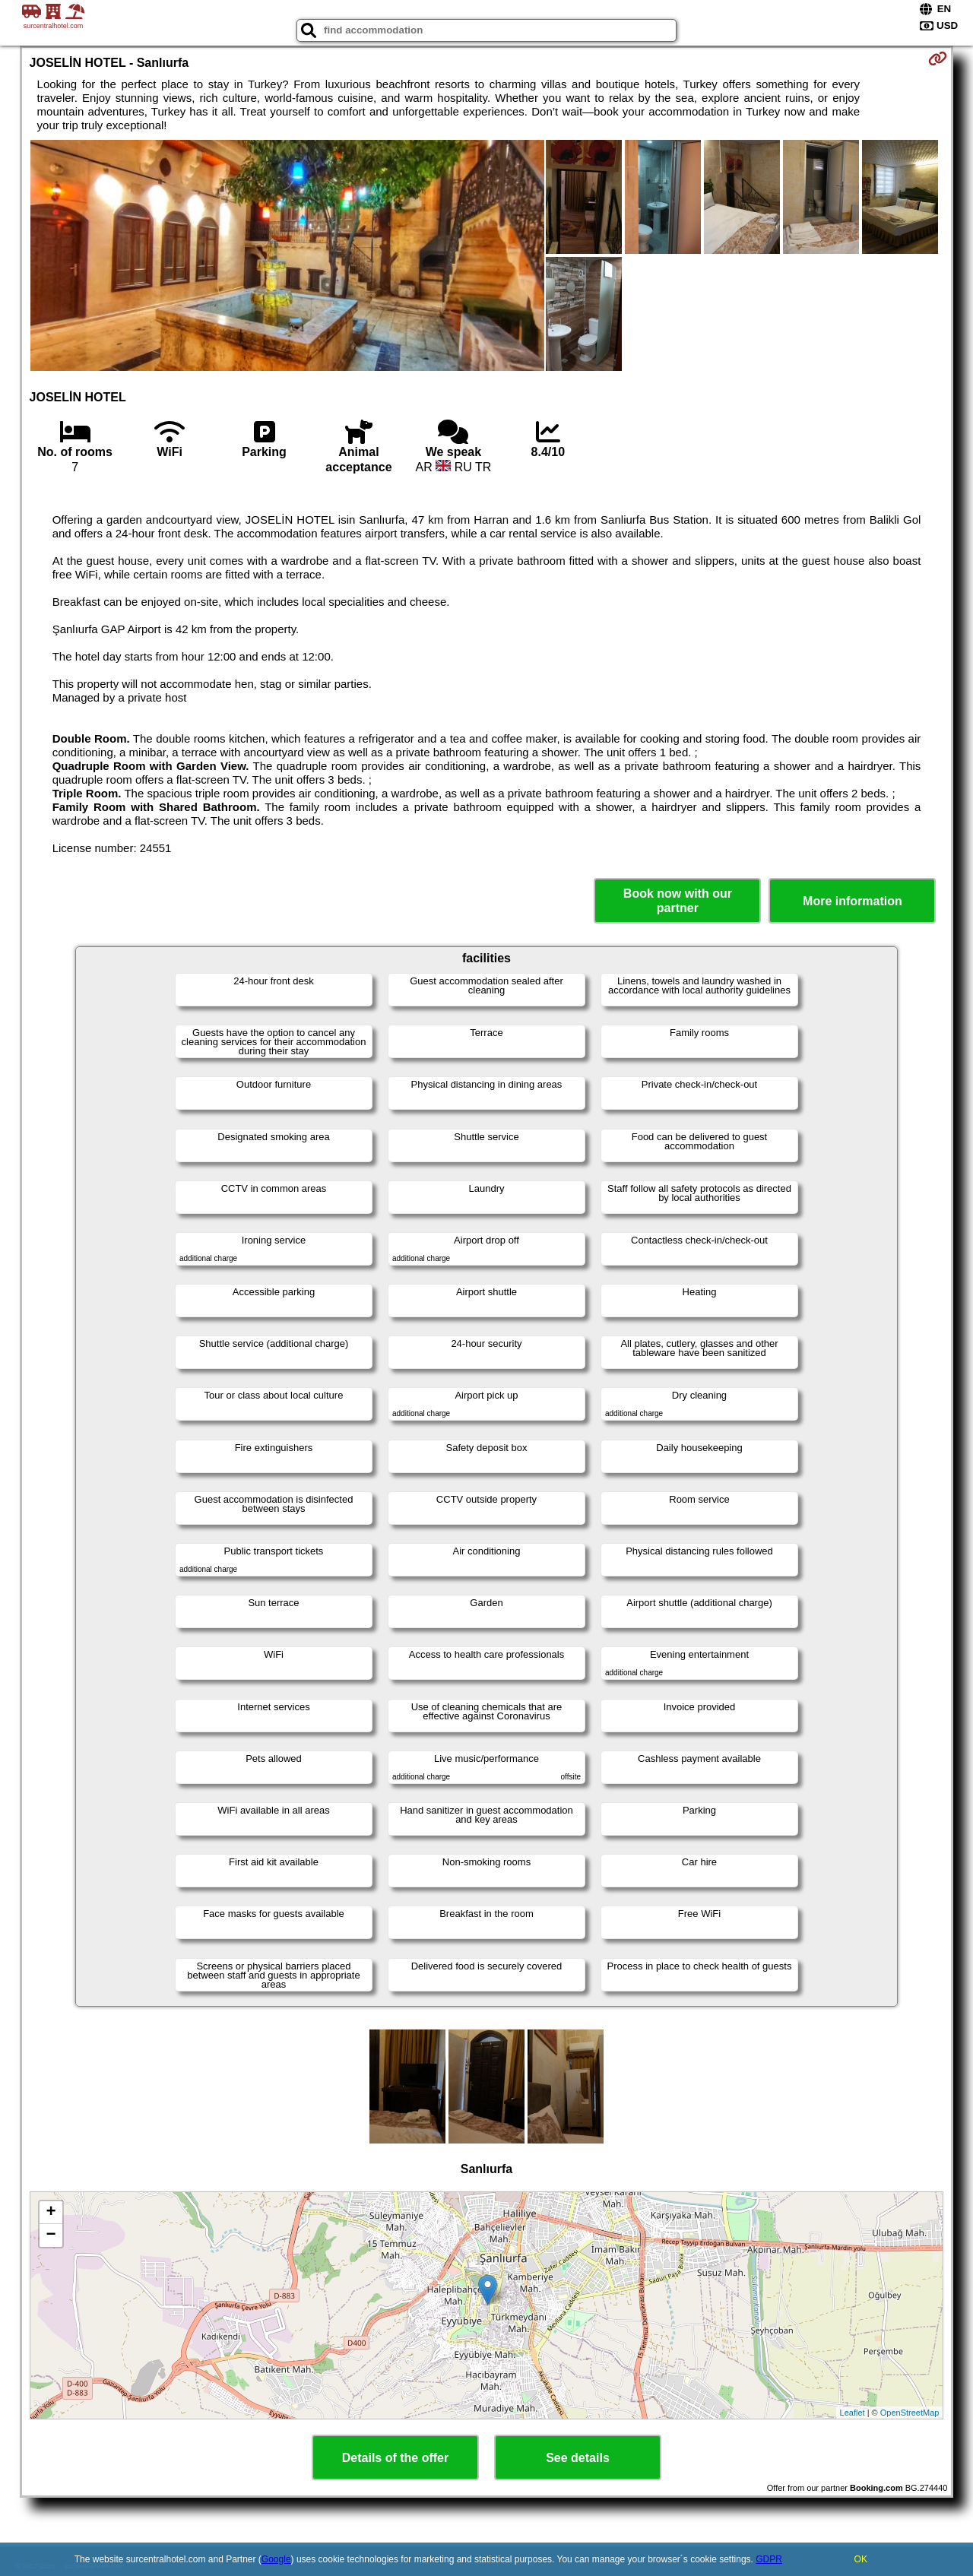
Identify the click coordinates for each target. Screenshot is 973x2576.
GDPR (769, 2559)
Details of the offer (395, 2457)
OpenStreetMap (910, 2412)
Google (276, 2559)
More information (852, 901)
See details (578, 2457)
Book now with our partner (677, 900)
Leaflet (852, 2412)
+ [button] (50, 2212)
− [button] (50, 2235)
